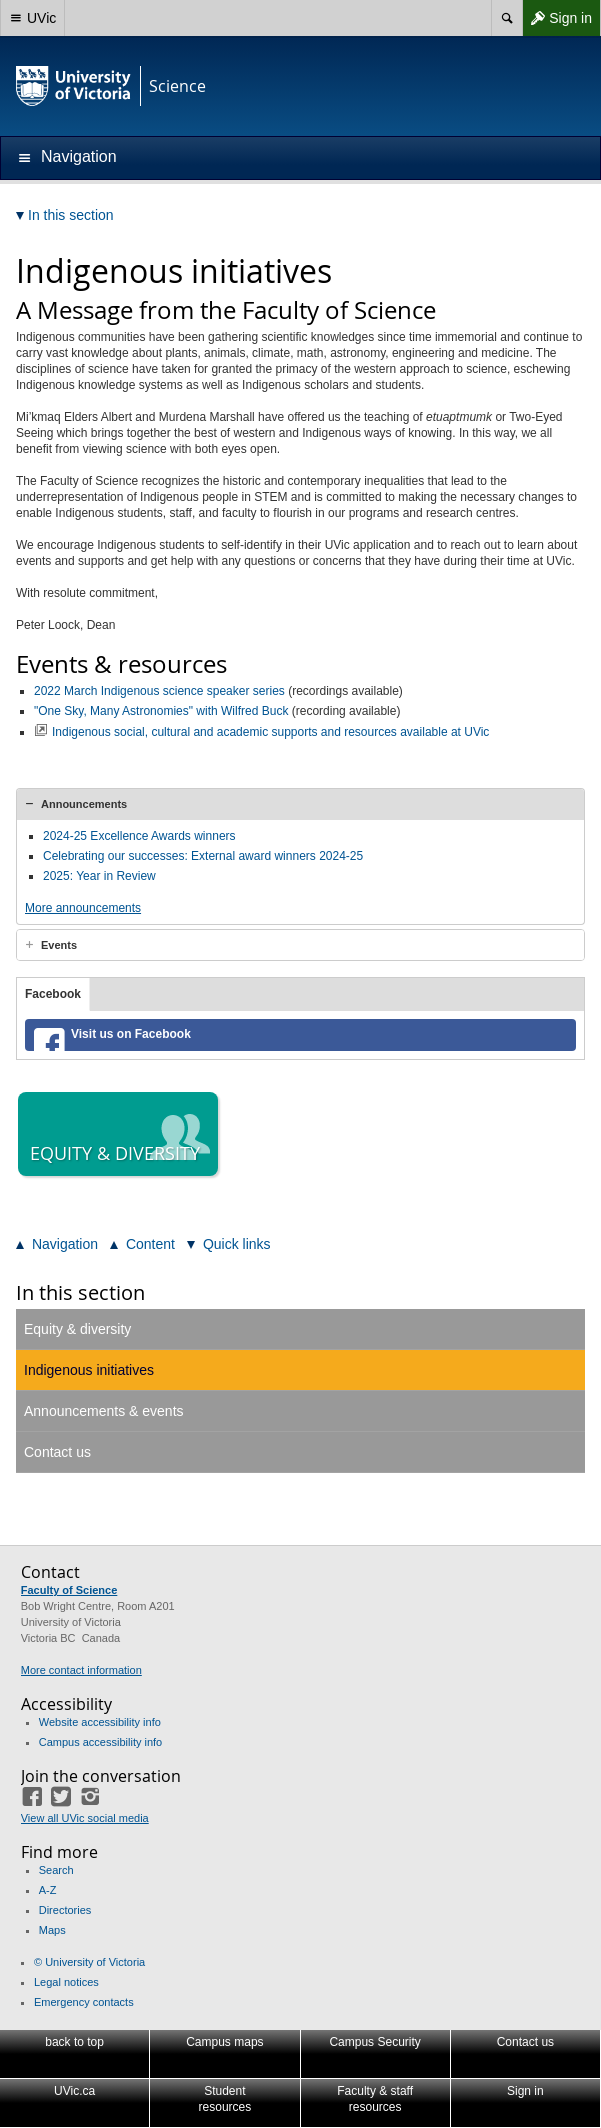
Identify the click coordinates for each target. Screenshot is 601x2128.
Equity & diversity (77, 1329)
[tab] (300, 804)
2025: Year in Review (99, 876)
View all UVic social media (85, 1818)
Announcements (84, 804)
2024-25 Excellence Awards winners (139, 836)
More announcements (83, 908)
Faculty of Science (69, 1590)
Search (56, 1870)
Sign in (557, 18)
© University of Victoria (89, 1962)
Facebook (53, 994)
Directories (65, 1910)
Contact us (57, 1452)
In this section (80, 1292)
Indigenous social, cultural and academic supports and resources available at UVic (270, 732)
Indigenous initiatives (89, 1370)
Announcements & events (104, 1411)
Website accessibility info (100, 1722)
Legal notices (66, 1982)
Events (59, 945)
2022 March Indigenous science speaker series (159, 691)
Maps (52, 1930)
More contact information (81, 1670)
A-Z (48, 1890)
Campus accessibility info (101, 1742)
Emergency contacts (84, 2002)
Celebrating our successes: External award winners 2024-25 (203, 856)
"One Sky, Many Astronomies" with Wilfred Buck (161, 711)
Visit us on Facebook (131, 1034)
